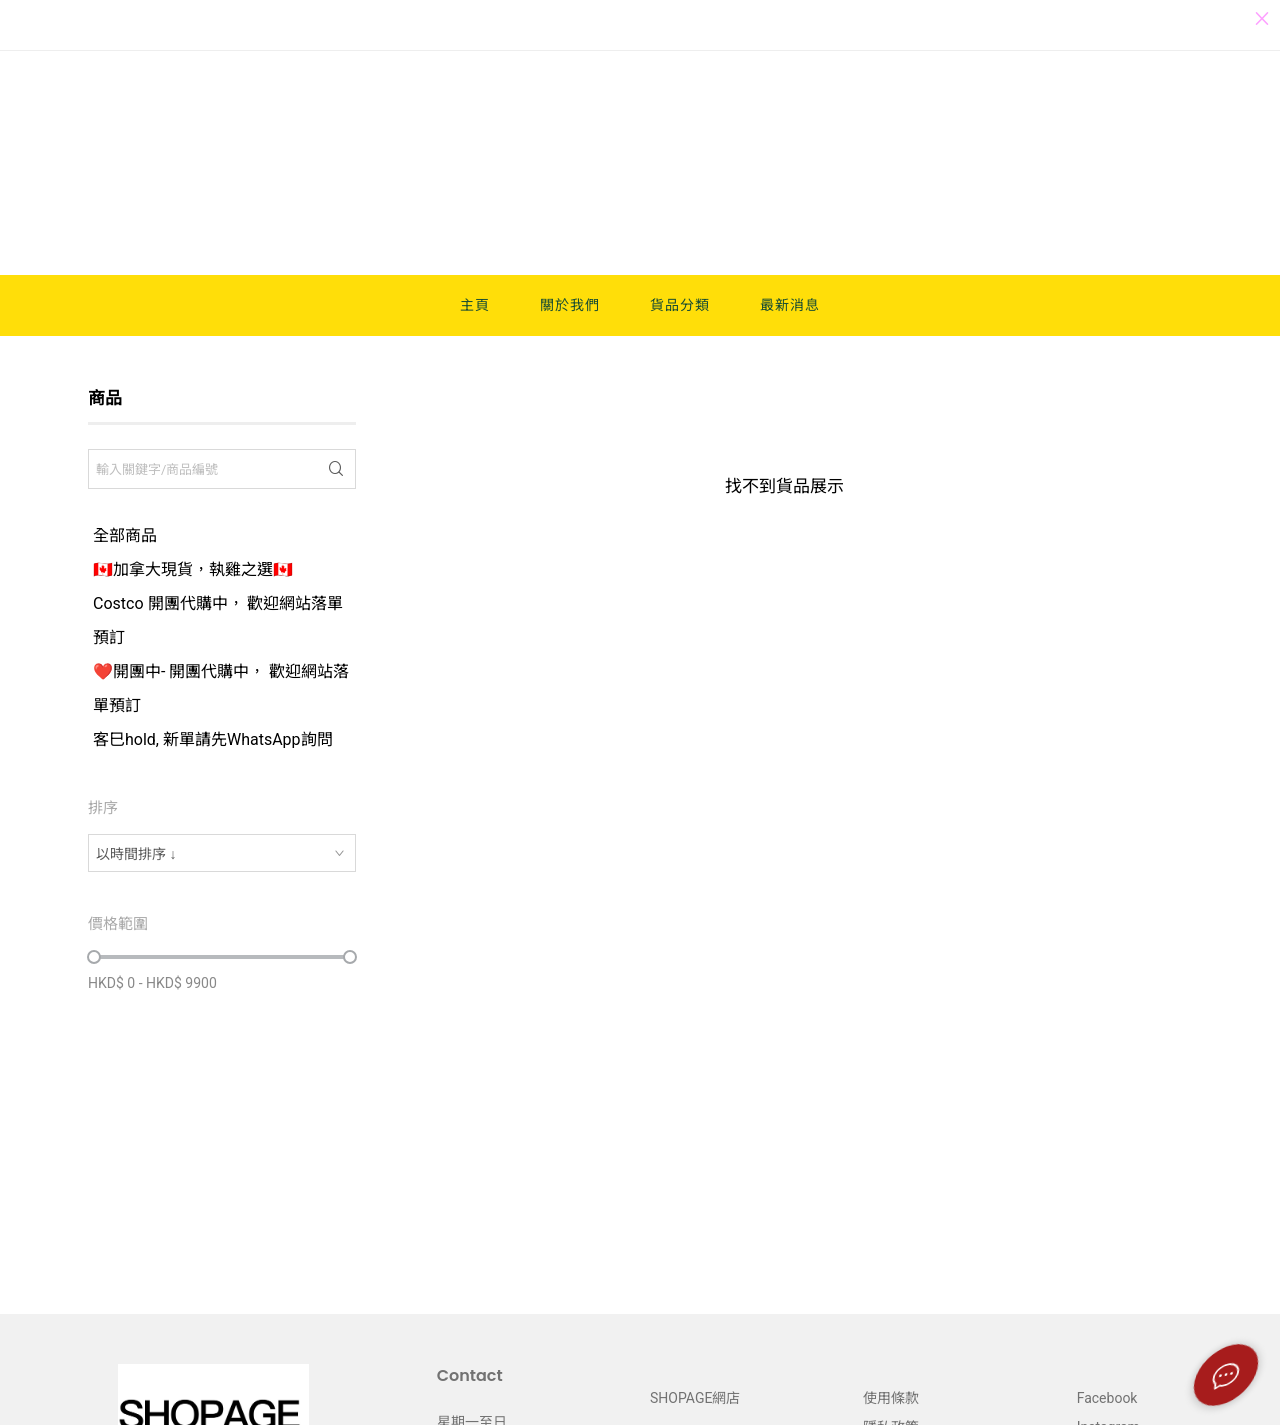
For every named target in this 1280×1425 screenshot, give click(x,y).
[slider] (94, 957)
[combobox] (222, 853)
